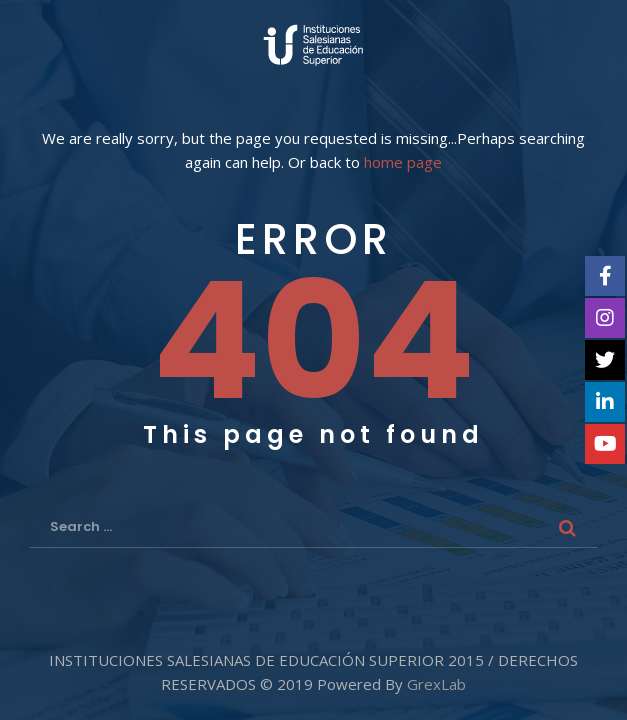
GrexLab (436, 684)
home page (403, 162)
